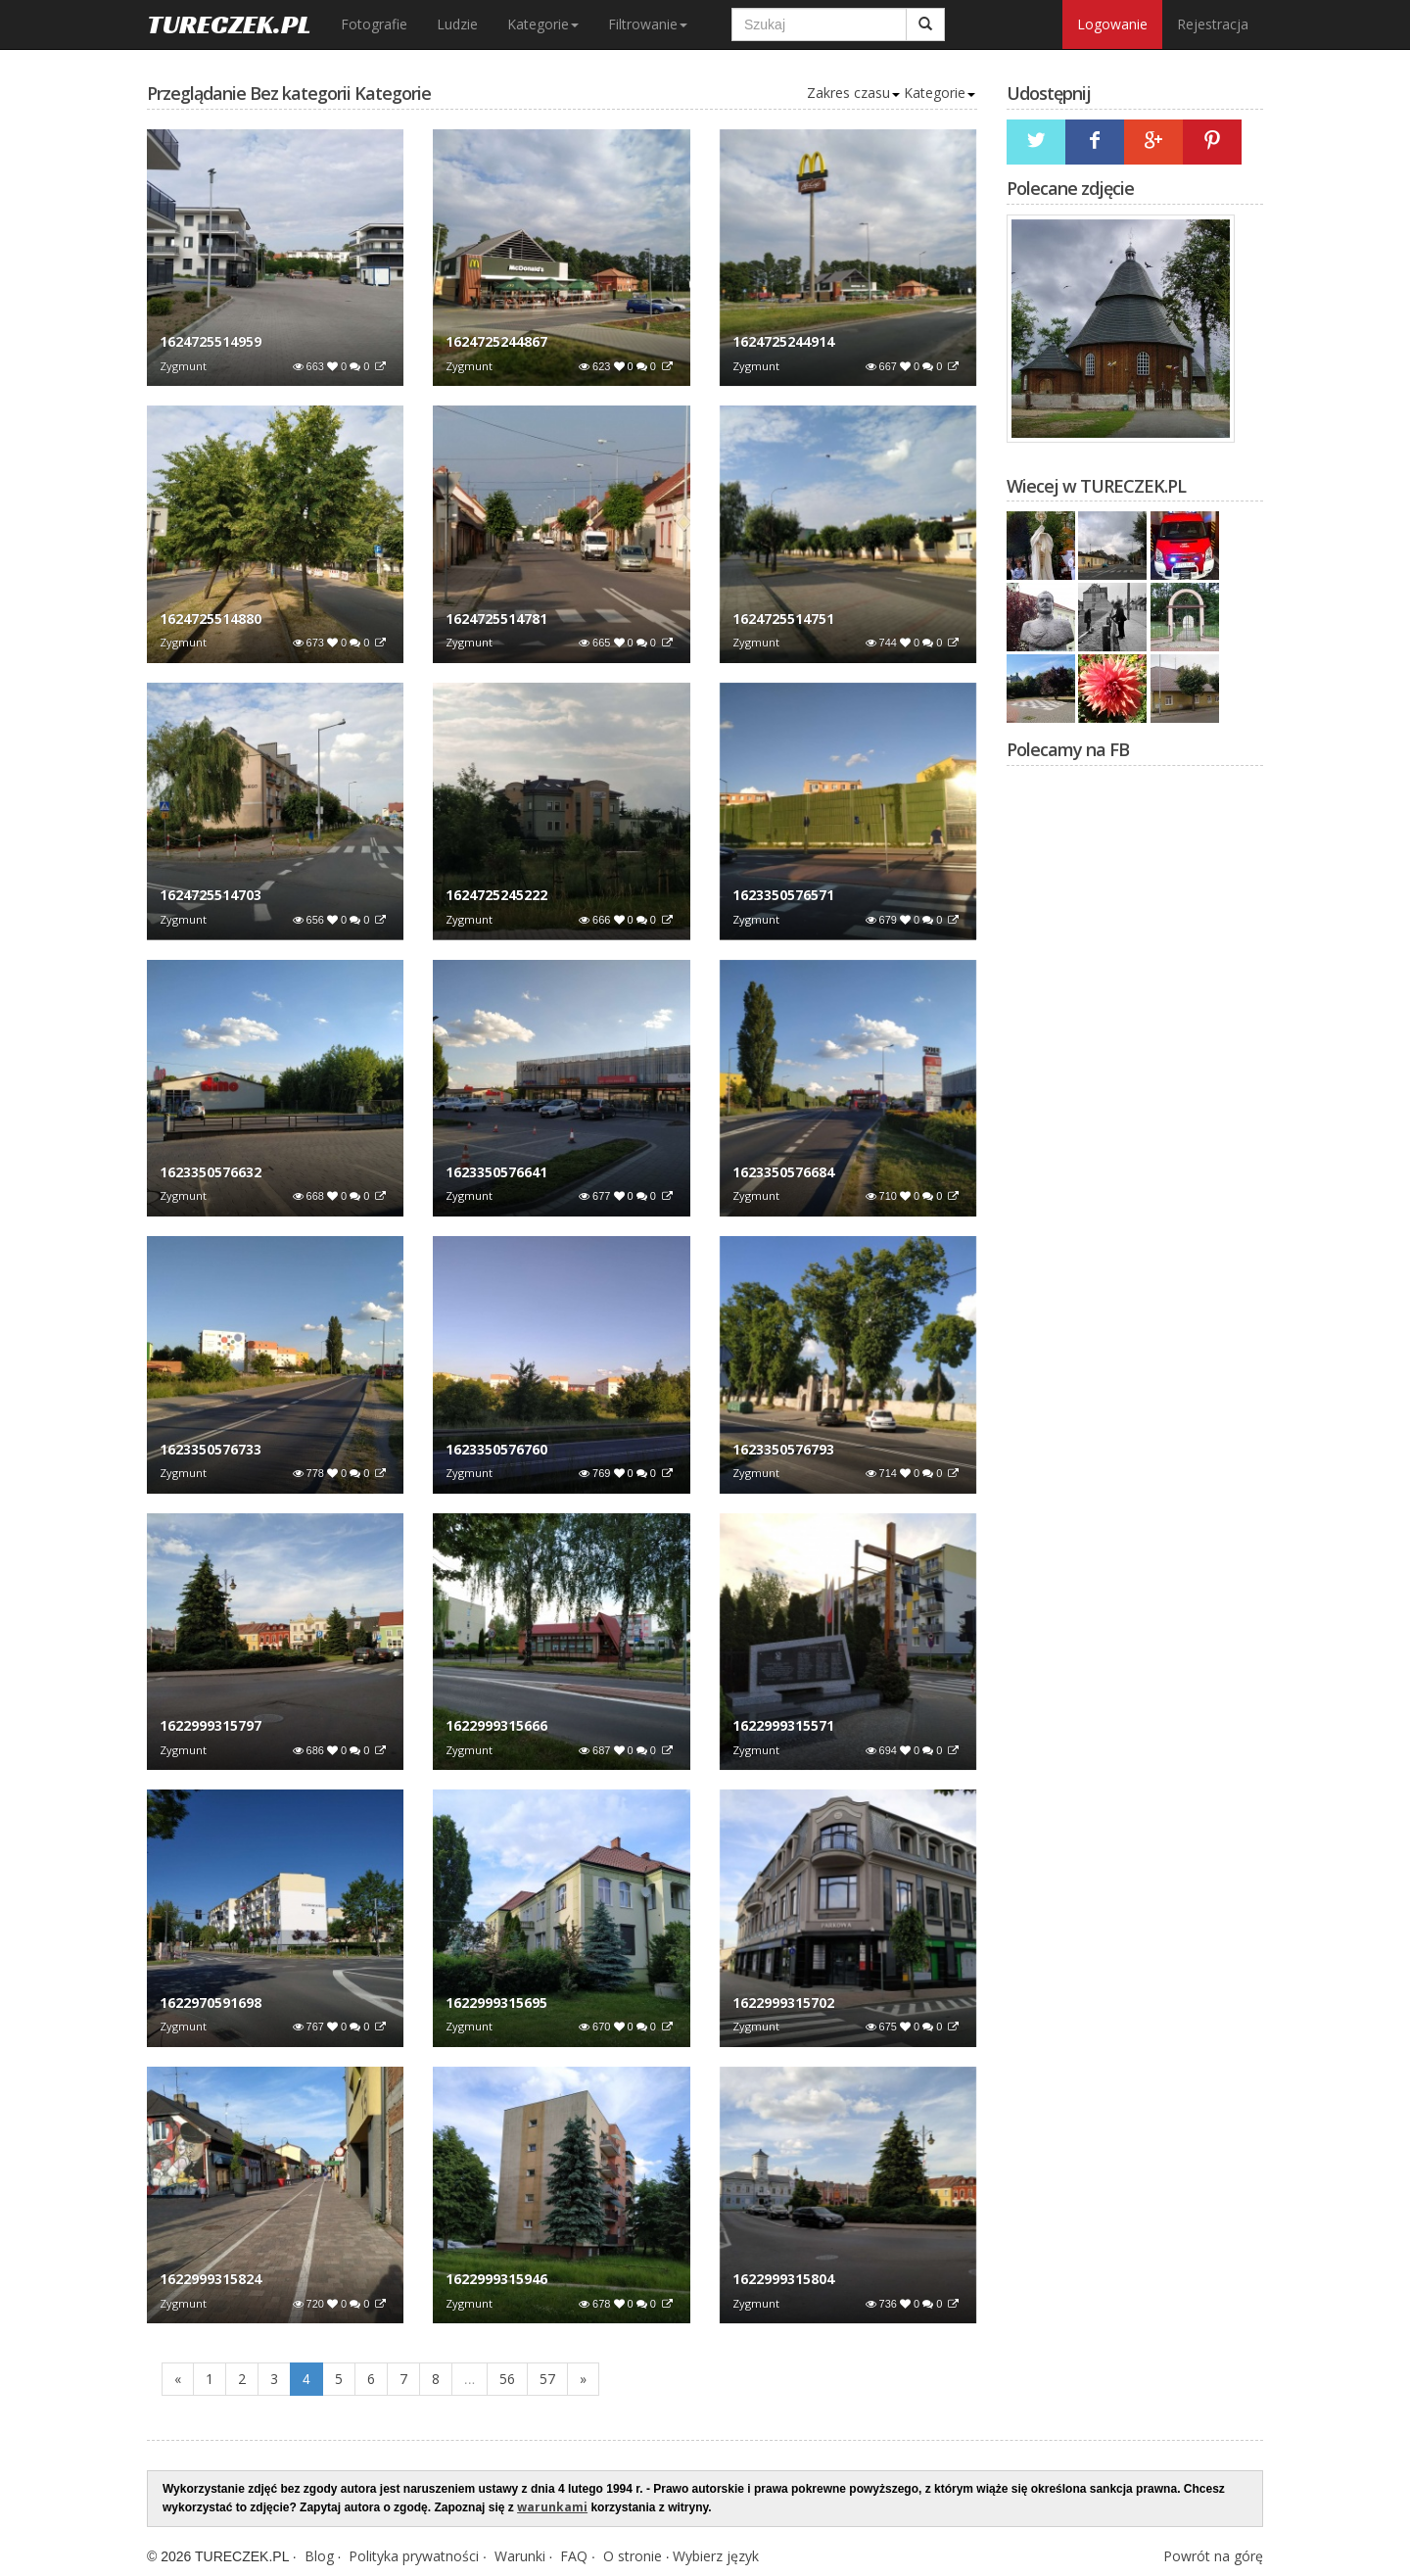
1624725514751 (783, 618)
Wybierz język (716, 2556)
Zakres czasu (853, 92)
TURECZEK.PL (229, 24)
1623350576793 (783, 1449)
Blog (319, 2556)
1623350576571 (783, 894)
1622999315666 (496, 1725)
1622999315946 (496, 2278)
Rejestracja (1212, 24)
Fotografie (374, 24)
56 (507, 2378)
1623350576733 (210, 1449)
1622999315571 (783, 1725)
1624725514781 (496, 618)
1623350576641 (496, 1172)
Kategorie (543, 24)
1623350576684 (783, 1172)
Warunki (519, 2556)
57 (547, 2378)
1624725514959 (210, 341)
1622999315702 (783, 2002)
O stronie (632, 2556)
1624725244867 (496, 341)
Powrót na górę (1213, 2556)
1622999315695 (496, 2002)
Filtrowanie (647, 24)
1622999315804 (783, 2278)
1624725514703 (210, 894)
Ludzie (457, 24)
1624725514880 (210, 618)
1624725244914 (783, 341)
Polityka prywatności (414, 2556)
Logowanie (1112, 24)
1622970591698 (210, 2002)
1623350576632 (210, 1172)
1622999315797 (210, 1725)
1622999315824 (210, 2278)
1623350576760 (496, 1449)
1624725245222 (496, 894)
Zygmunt (183, 365)
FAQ (574, 2556)
